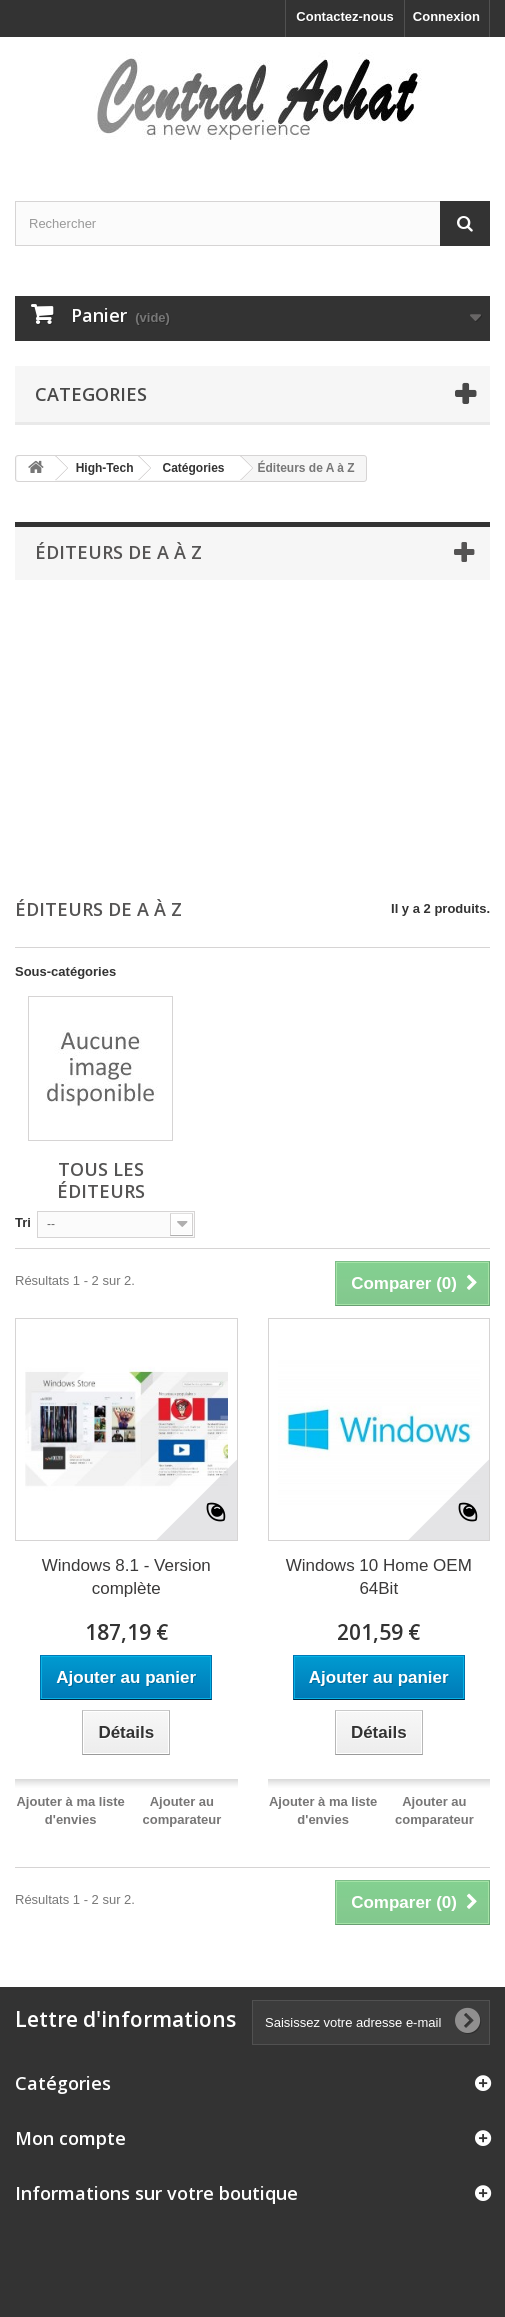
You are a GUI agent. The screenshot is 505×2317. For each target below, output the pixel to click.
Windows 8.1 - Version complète (126, 1577)
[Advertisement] (252, 740)
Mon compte (70, 2138)
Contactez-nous (345, 16)
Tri (23, 1222)
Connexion (446, 16)
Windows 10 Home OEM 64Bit (379, 1577)
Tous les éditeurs (101, 1180)
